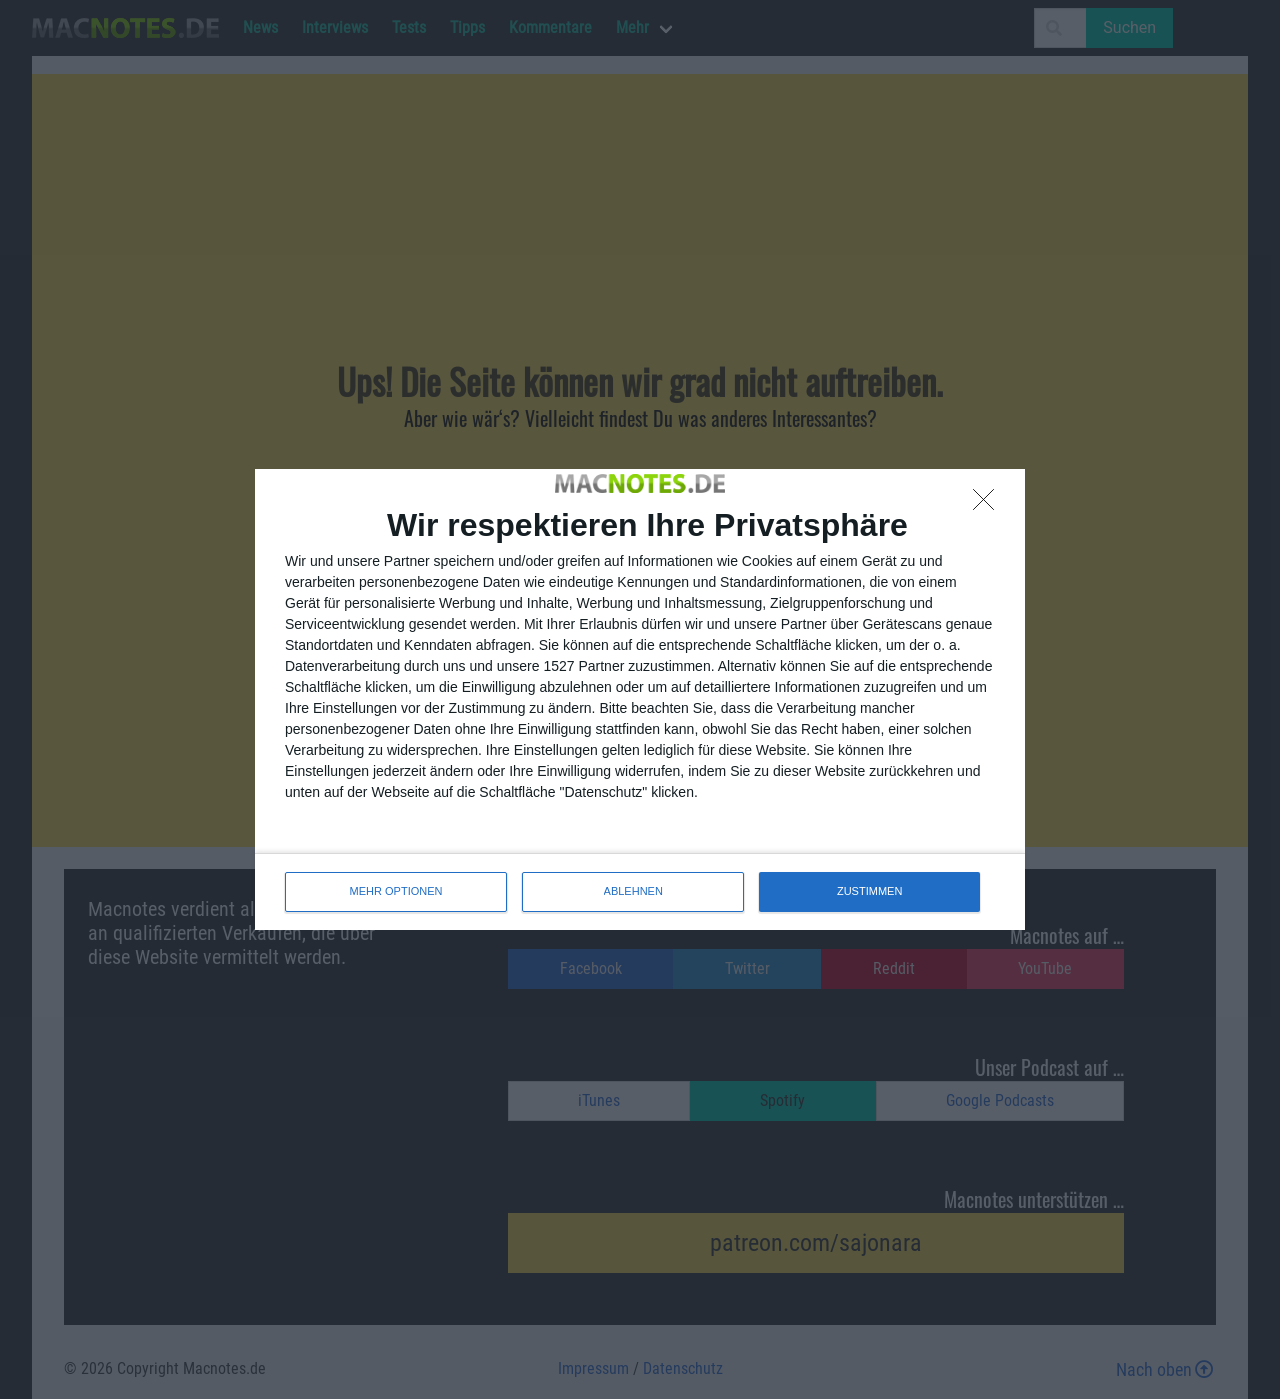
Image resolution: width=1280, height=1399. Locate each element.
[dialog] (640, 699)
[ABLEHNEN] (989, 505)
